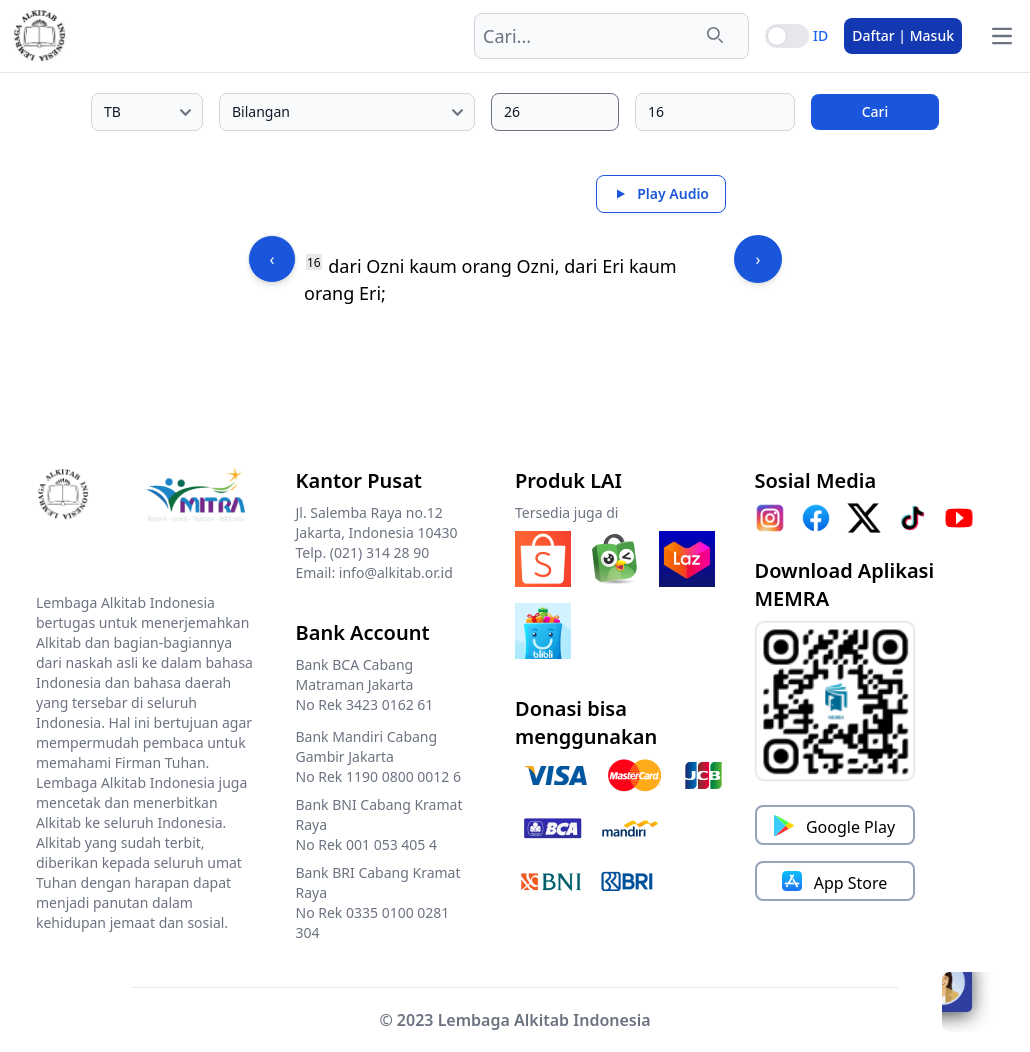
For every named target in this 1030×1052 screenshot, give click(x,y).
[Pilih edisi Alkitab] (147, 112)
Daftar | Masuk (903, 35)
